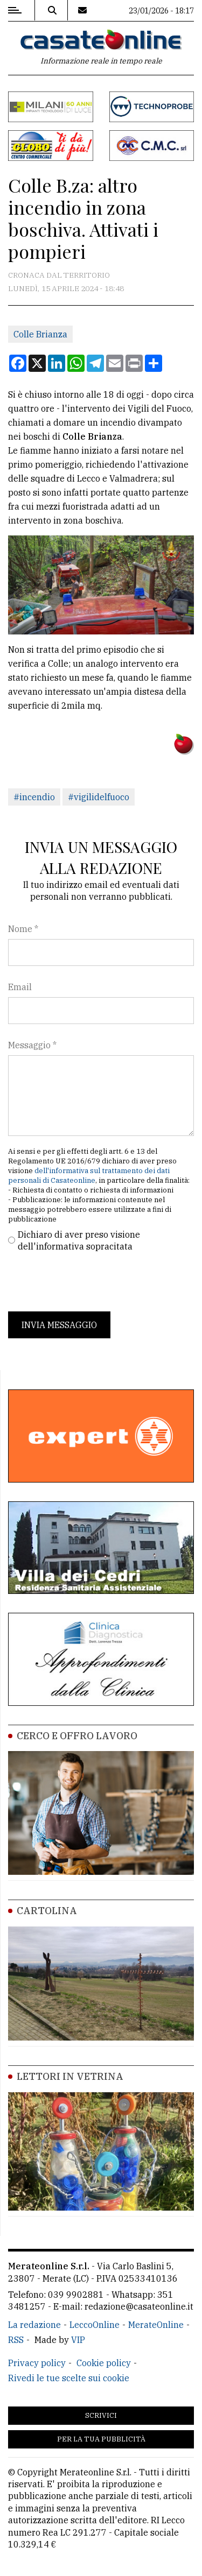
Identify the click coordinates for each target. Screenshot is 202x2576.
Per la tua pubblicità (101, 2439)
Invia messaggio (59, 1324)
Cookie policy (103, 2363)
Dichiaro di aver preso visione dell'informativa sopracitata (79, 1240)
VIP (78, 2339)
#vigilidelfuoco (98, 797)
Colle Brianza (40, 334)
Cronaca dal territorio (59, 275)
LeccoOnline (94, 2324)
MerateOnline (156, 2324)
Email (20, 987)
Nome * (23, 928)
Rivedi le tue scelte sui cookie (68, 2378)
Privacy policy (37, 2363)
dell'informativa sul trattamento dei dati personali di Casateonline (89, 1175)
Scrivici (101, 2415)
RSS (16, 2339)
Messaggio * (32, 1045)
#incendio (34, 797)
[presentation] (90, 1282)
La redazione (34, 2324)
